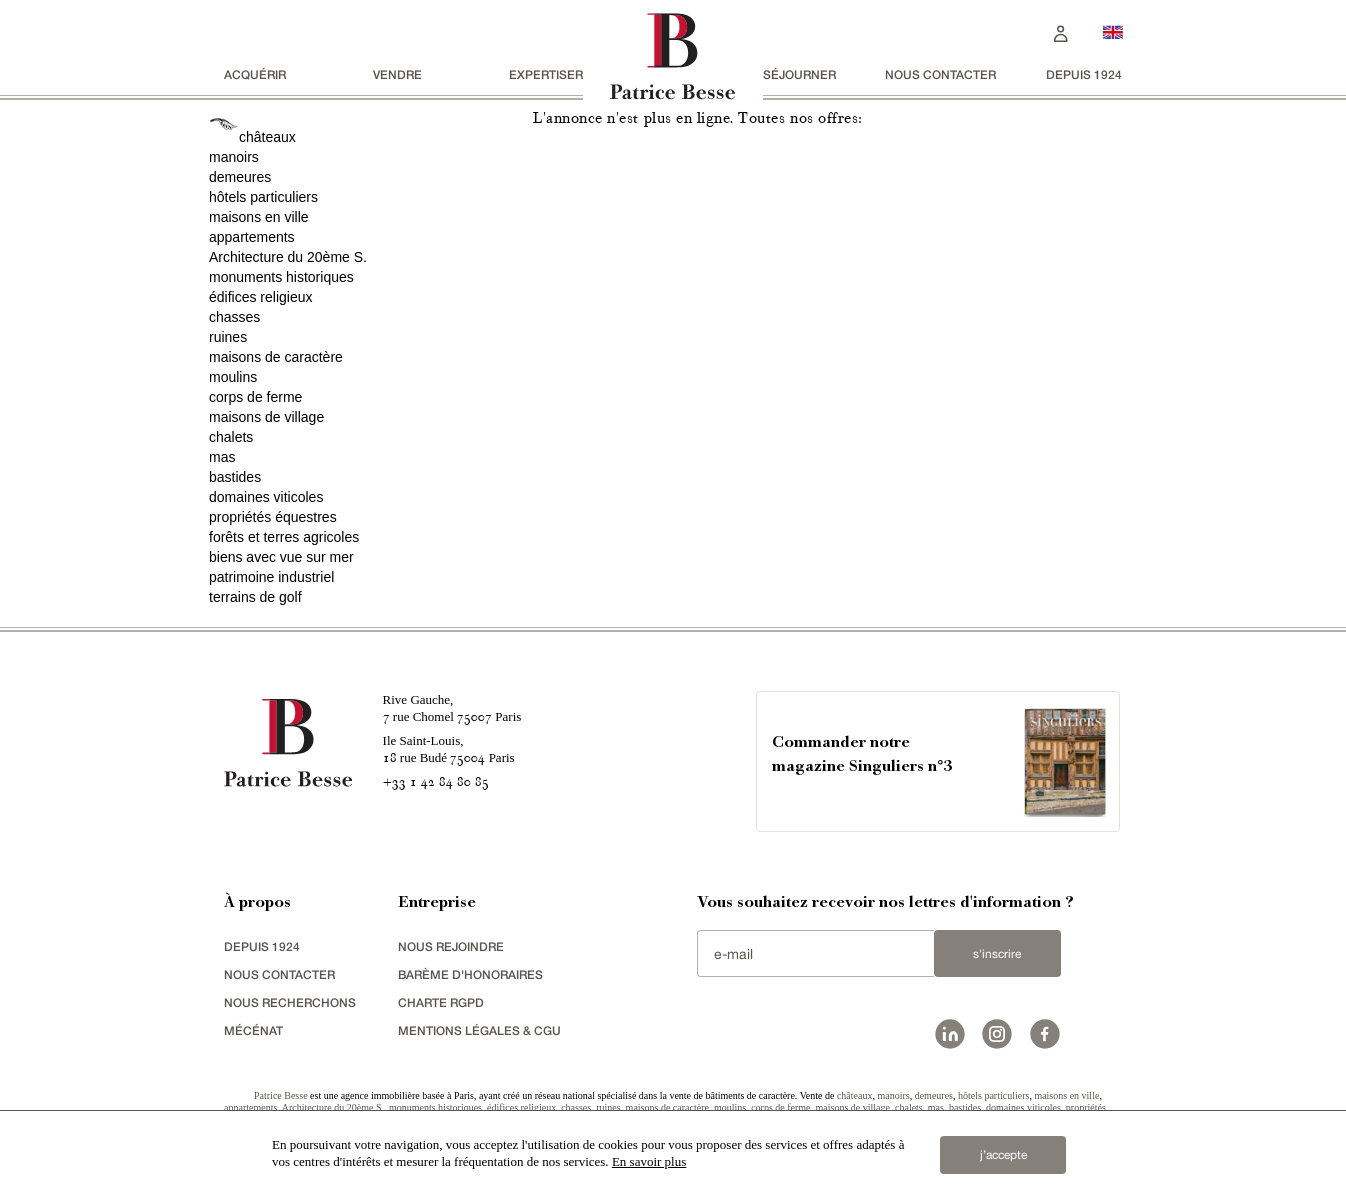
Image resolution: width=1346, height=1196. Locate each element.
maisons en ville (259, 217)
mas (222, 457)
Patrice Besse (281, 1095)
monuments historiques (281, 277)
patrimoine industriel (271, 577)
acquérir (255, 74)
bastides (235, 477)
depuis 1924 (1084, 74)
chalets (231, 437)
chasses (234, 317)
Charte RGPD (441, 1002)
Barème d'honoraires (470, 974)
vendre (397, 74)
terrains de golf (255, 597)
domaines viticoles (266, 497)
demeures (240, 177)
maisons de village (266, 417)
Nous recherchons (290, 1002)
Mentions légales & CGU (479, 1030)
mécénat (253, 1030)
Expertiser (546, 74)
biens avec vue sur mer (281, 557)
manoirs (234, 157)
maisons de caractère (276, 357)
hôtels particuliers (263, 197)
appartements (252, 237)
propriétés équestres (273, 517)
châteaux (267, 137)
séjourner (799, 74)
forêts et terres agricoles (284, 537)
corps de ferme (255, 397)
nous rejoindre (451, 946)
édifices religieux (261, 297)
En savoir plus (649, 1161)
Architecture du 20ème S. (288, 257)
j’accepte (1003, 1155)
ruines (228, 337)
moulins (233, 377)
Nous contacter (940, 74)
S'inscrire (997, 954)
